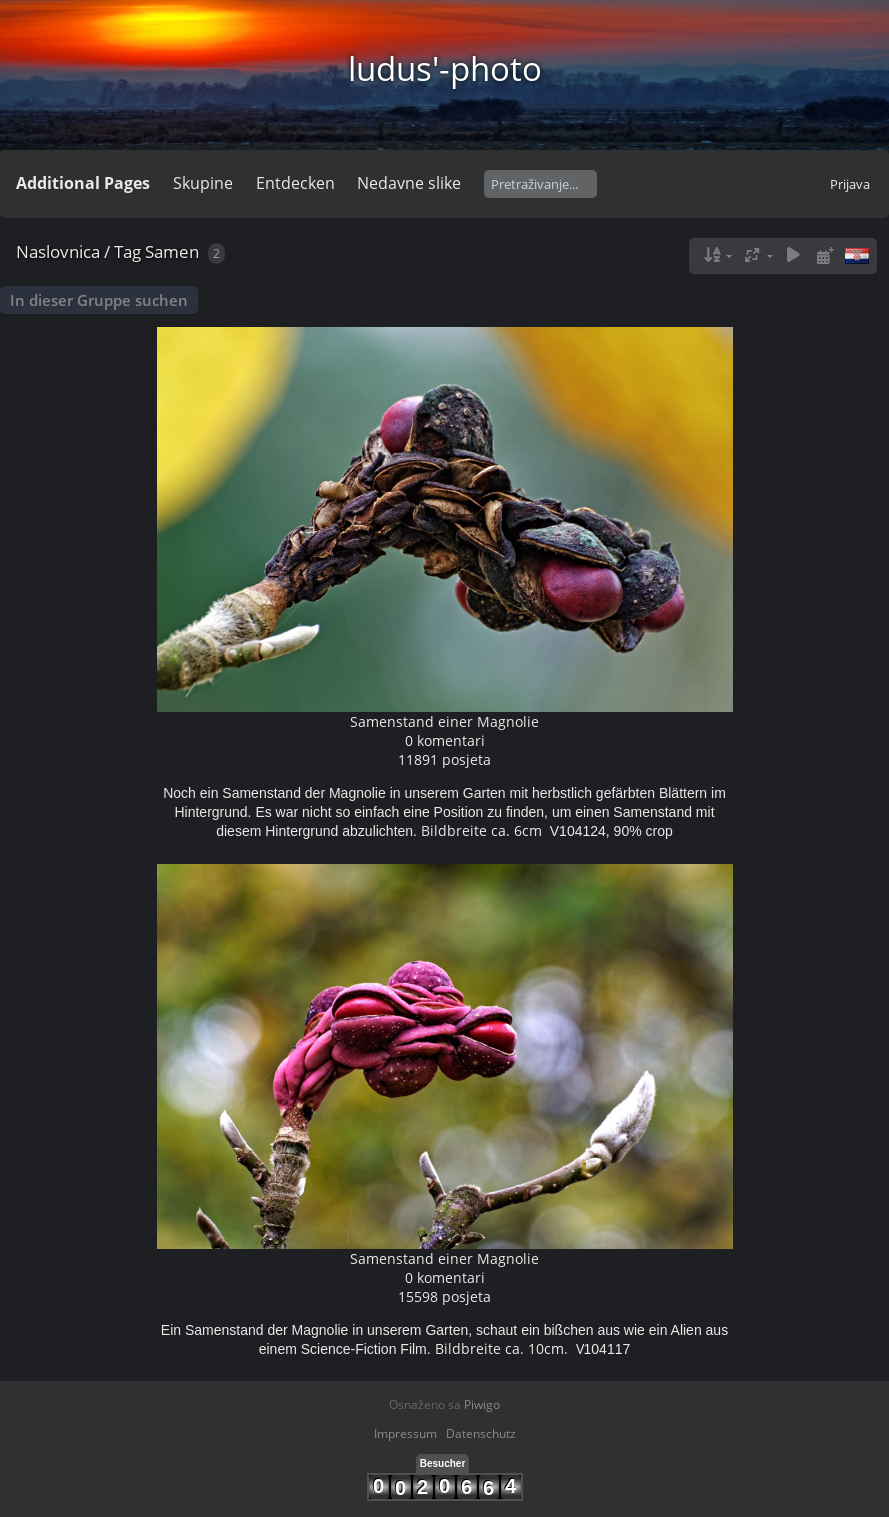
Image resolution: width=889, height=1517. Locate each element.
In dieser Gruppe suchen (99, 300)
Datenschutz (481, 1433)
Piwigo (482, 1404)
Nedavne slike (409, 183)
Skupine (203, 183)
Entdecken (295, 183)
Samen (172, 251)
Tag (127, 251)
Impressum (405, 1433)
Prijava (850, 184)
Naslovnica (58, 251)
